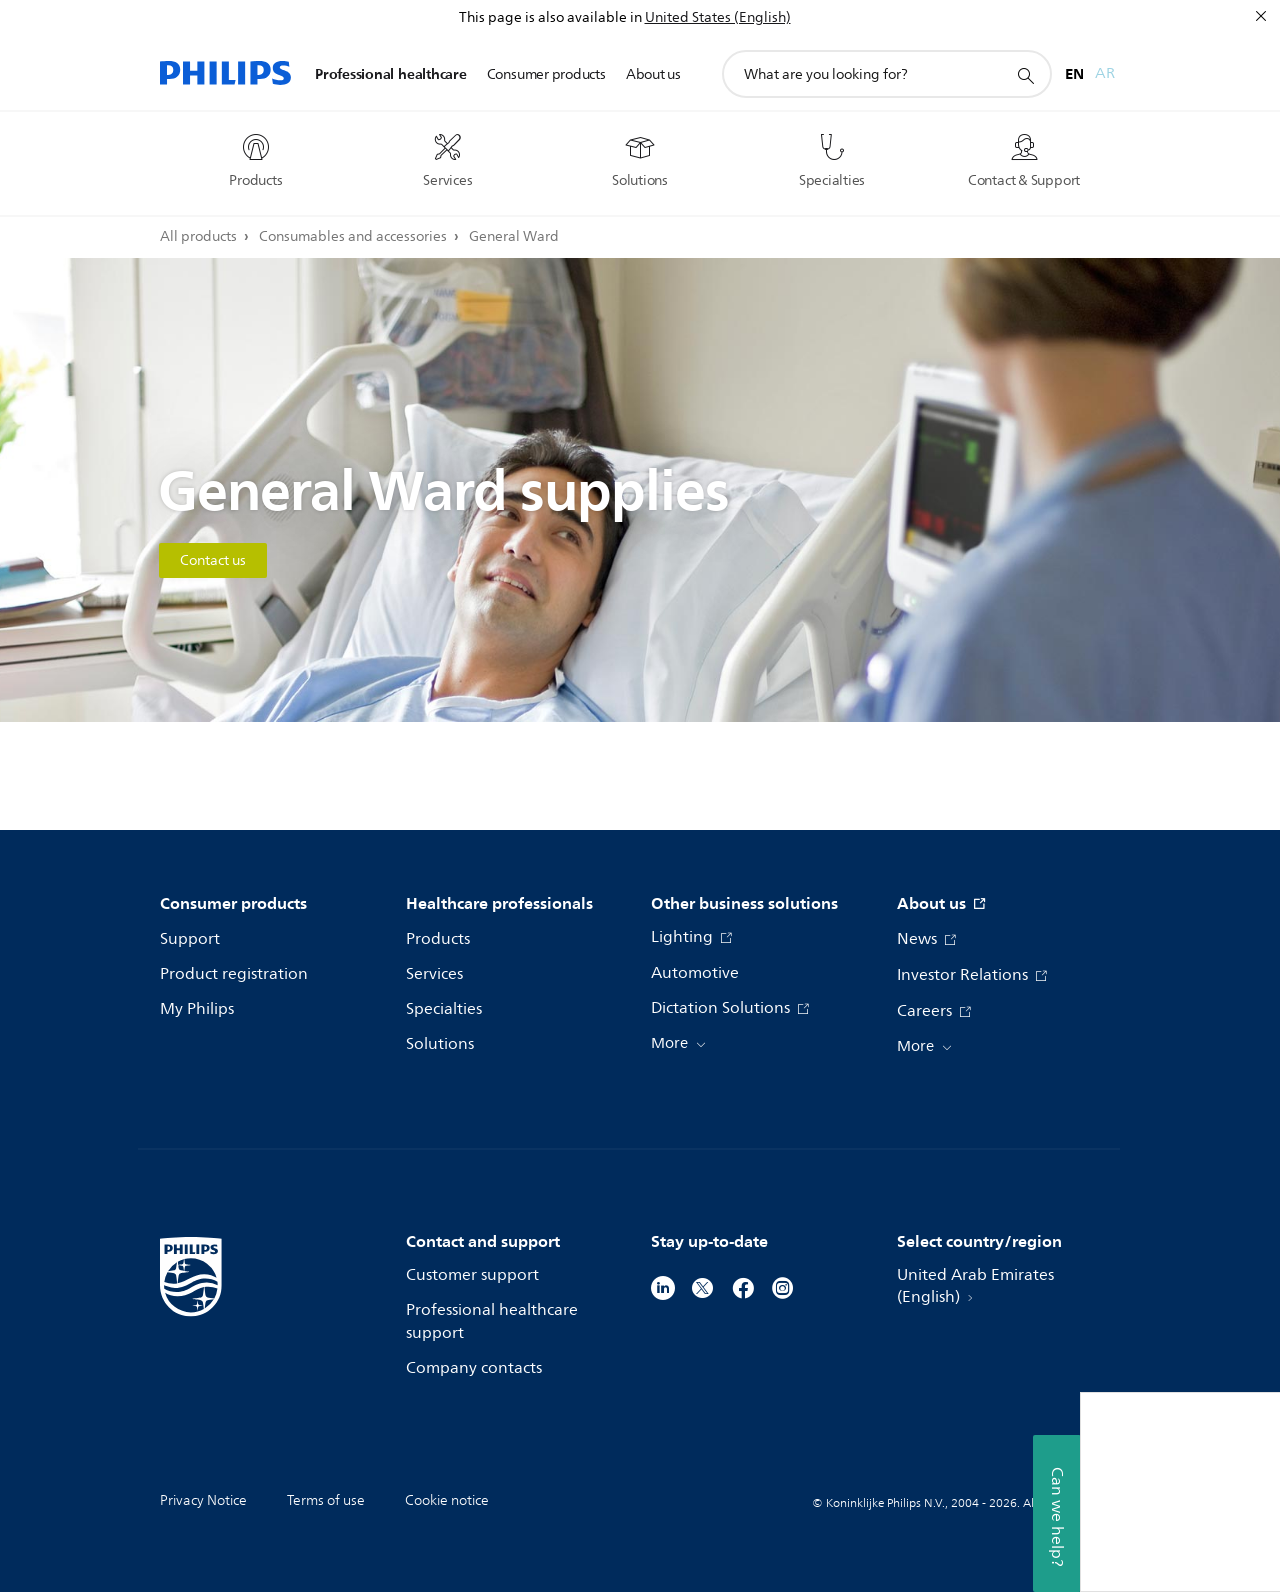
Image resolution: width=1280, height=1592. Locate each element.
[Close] (1261, 16)
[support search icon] (1025, 75)
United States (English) (718, 17)
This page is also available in (550, 17)
